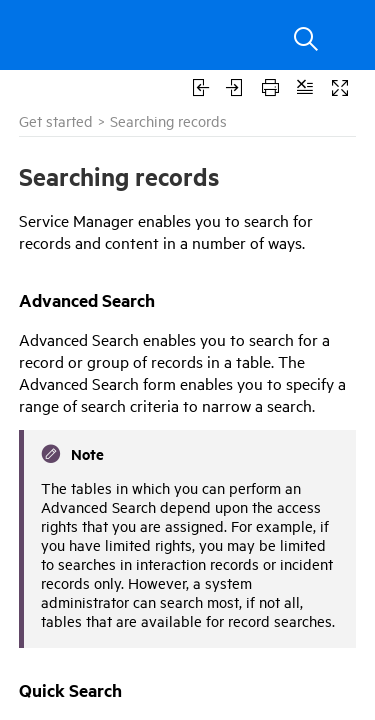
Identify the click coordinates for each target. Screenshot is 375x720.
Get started (56, 120)
